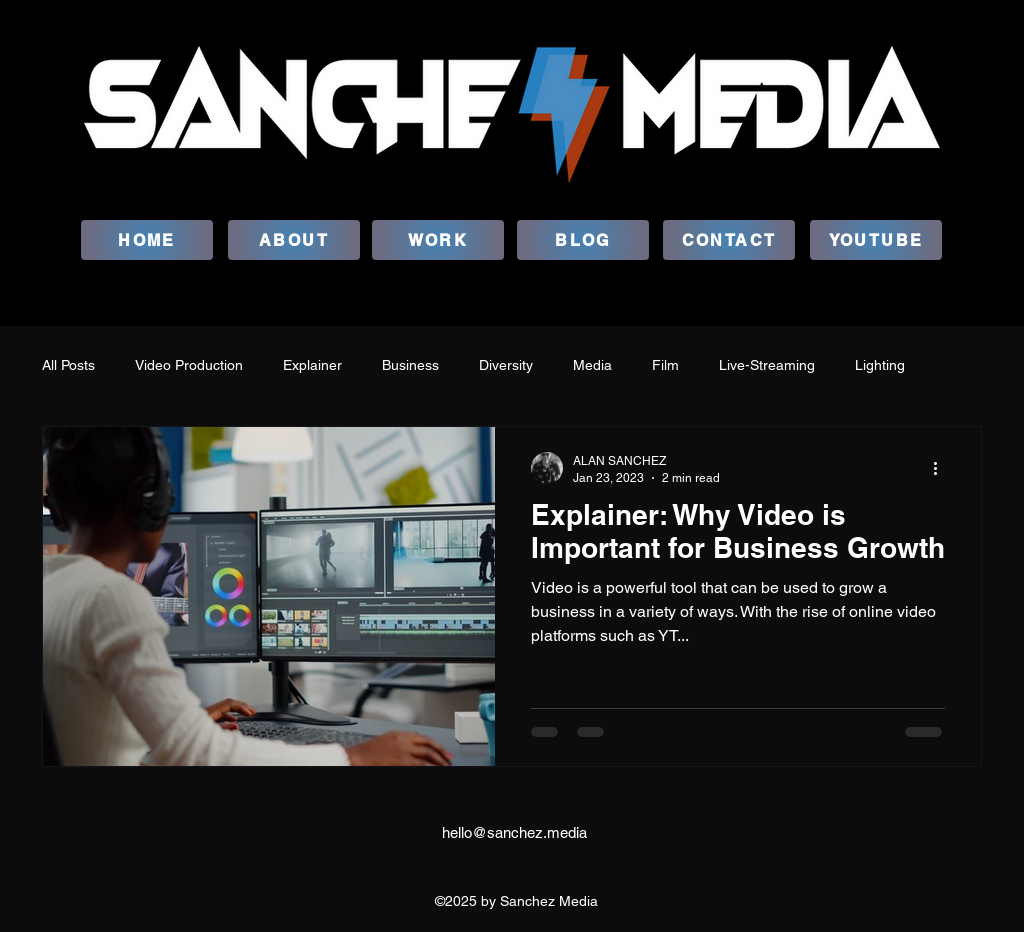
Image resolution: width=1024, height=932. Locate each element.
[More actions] (942, 468)
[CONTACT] (729, 240)
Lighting (880, 365)
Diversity (506, 365)
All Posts (68, 365)
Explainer (312, 365)
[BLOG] (583, 240)
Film (665, 365)
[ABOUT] (294, 240)
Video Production (189, 365)
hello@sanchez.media (514, 832)
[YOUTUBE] (876, 240)
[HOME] (147, 240)
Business (410, 365)
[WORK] (438, 240)
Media (592, 365)
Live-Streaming (767, 365)
